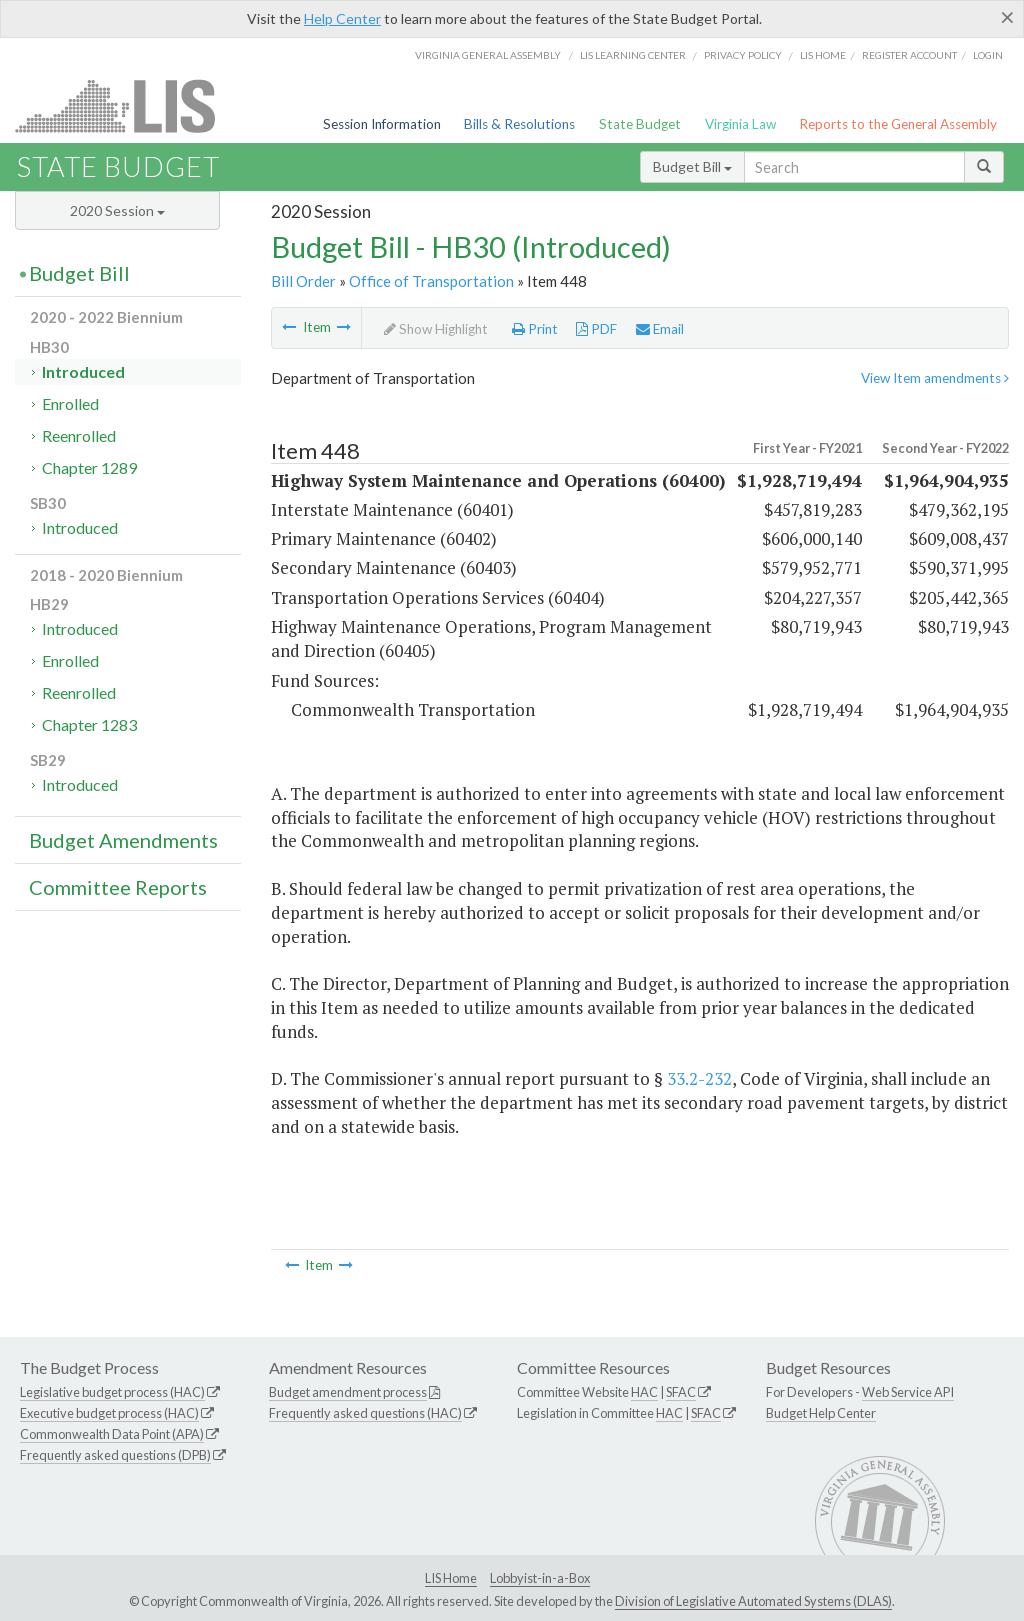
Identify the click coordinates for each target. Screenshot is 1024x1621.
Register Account (909, 55)
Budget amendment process (348, 1392)
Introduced (83, 371)
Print (535, 329)
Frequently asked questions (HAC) (365, 1413)
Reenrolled (79, 435)
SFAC (681, 1392)
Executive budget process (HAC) (109, 1413)
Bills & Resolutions (519, 124)
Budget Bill (692, 166)
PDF (596, 329)
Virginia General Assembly (488, 55)
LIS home (823, 55)
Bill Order (303, 281)
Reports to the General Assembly (898, 124)
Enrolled (70, 403)
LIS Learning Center (633, 55)
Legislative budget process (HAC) (112, 1392)
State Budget (640, 124)
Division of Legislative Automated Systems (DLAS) (753, 1601)
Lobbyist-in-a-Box (540, 1578)
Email (660, 329)
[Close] (1007, 17)
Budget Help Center (821, 1413)
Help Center (342, 18)
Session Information (382, 124)
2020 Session (117, 210)
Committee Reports (118, 887)
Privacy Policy (743, 55)
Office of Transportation (431, 281)
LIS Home (451, 1578)
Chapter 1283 (89, 724)
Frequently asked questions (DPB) (115, 1455)
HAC (644, 1392)
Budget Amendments (123, 840)
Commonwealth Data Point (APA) (112, 1434)
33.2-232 (699, 1078)
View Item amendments (935, 378)
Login (988, 55)
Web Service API (908, 1392)
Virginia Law (740, 124)
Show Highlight (436, 329)
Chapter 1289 (89, 467)
